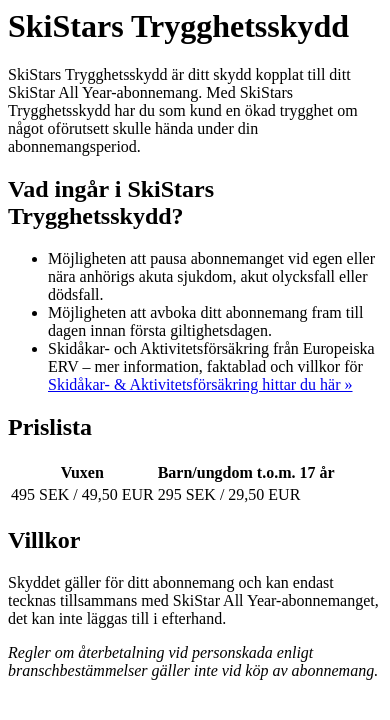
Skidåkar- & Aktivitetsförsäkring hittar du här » (200, 384)
